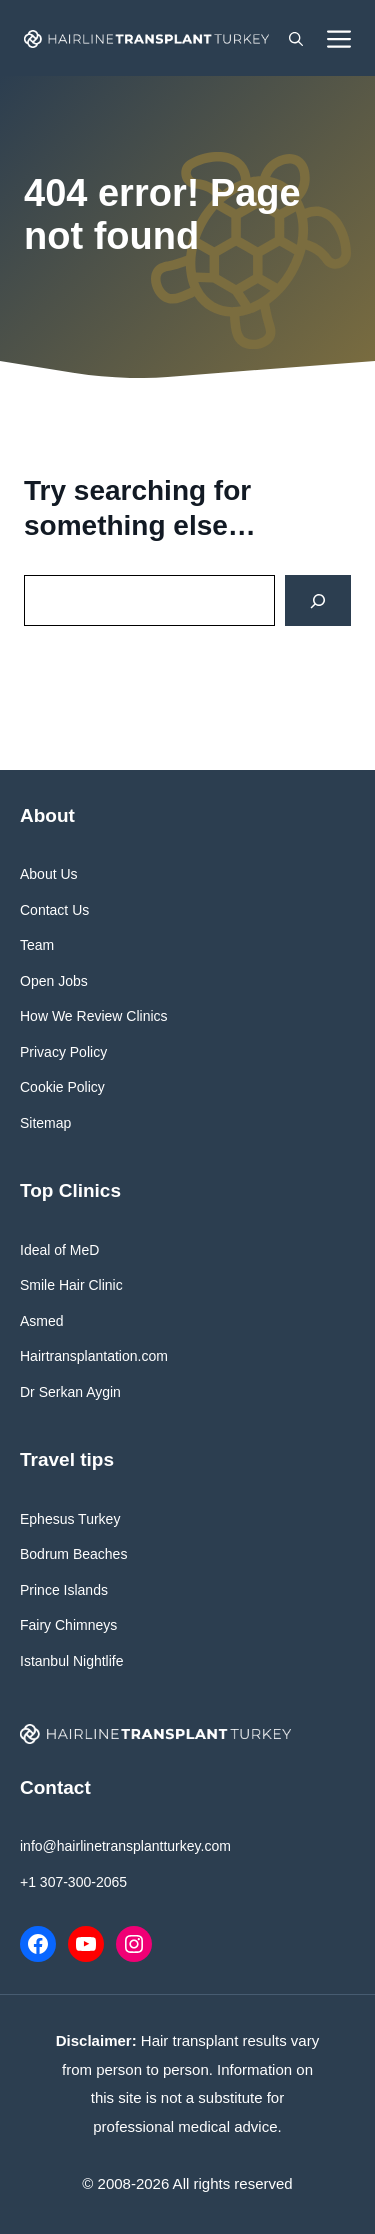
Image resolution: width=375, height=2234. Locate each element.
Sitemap (45, 1123)
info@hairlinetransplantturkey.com (125, 1846)
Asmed (42, 1321)
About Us (49, 874)
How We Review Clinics (94, 1016)
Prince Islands (64, 1590)
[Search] (318, 600)
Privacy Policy (63, 1052)
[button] (296, 38)
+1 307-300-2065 (73, 1882)
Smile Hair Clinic (71, 1285)
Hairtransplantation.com (94, 1356)
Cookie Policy (62, 1087)
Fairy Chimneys (68, 1625)
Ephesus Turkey (70, 1519)
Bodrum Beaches (73, 1554)
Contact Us (54, 910)
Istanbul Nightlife (72, 1661)
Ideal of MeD (59, 1250)
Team (37, 945)
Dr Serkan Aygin (70, 1392)
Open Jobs (54, 981)
